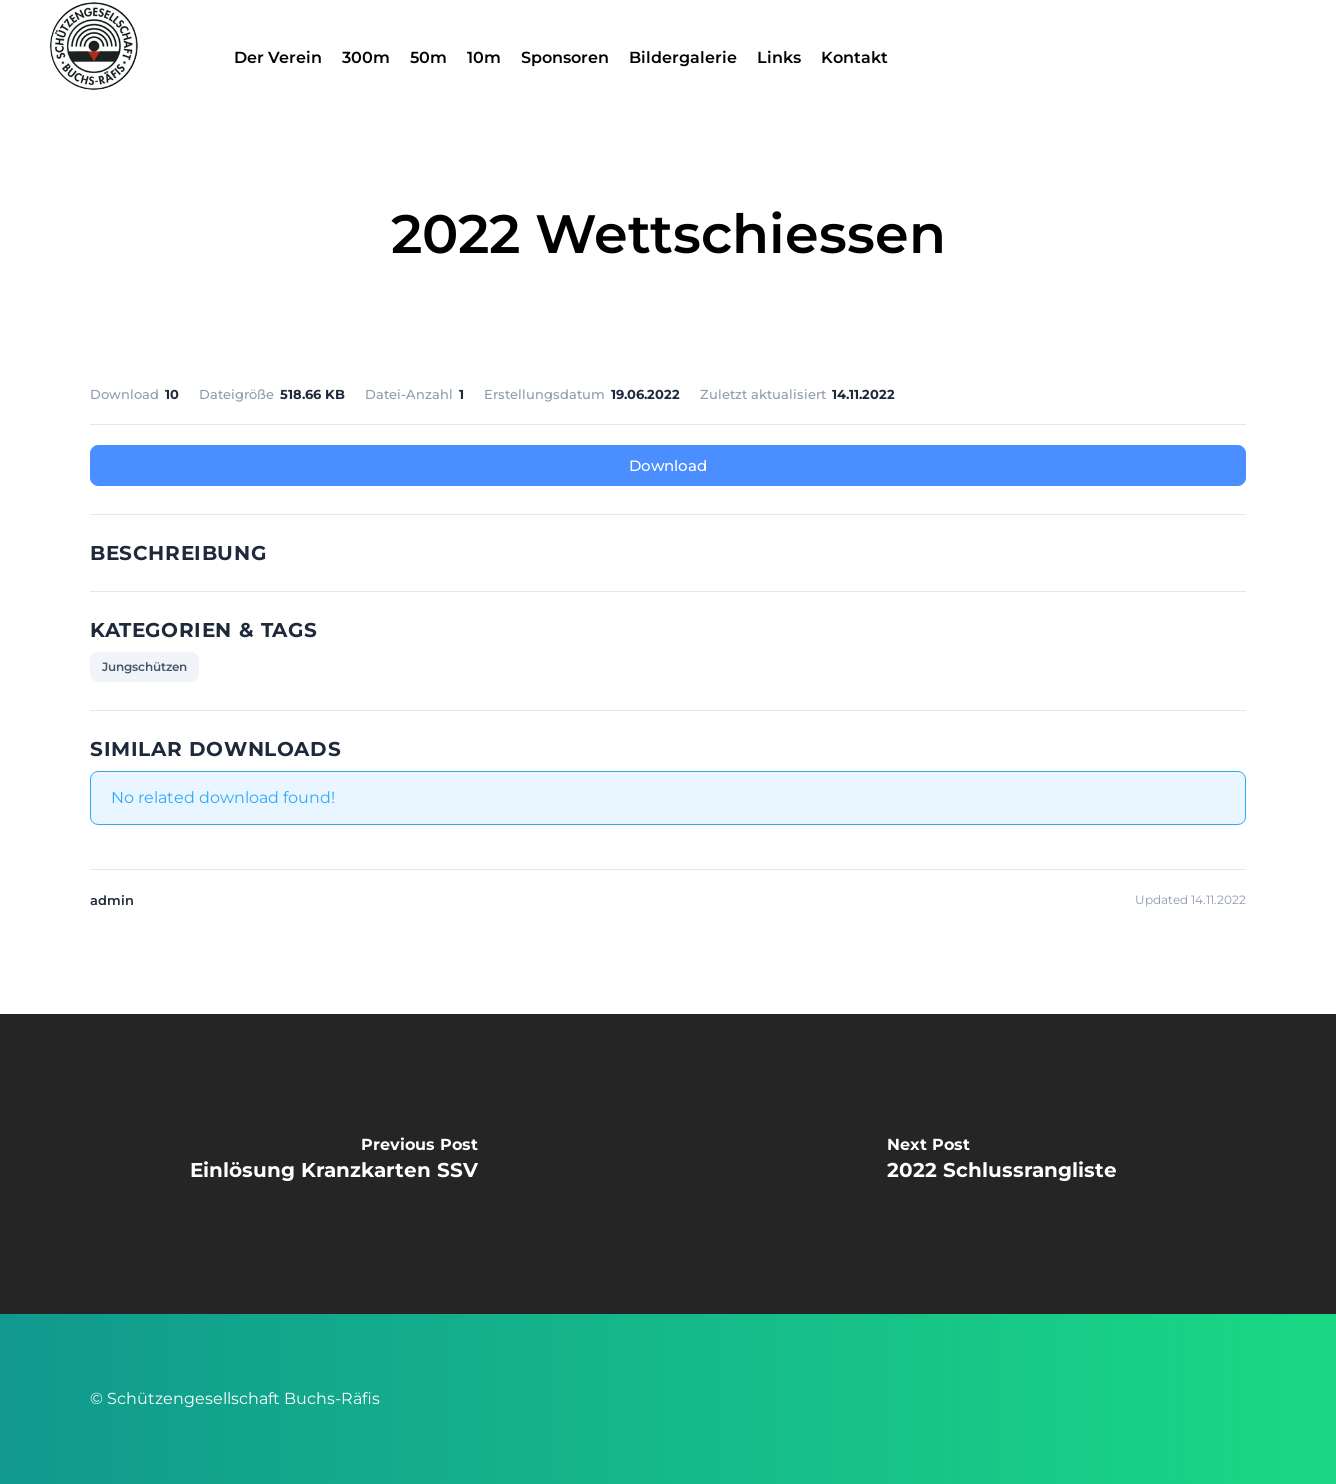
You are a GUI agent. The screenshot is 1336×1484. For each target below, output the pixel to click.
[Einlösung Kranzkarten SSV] (334, 1164)
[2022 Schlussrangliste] (1002, 1164)
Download (668, 465)
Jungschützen (144, 666)
